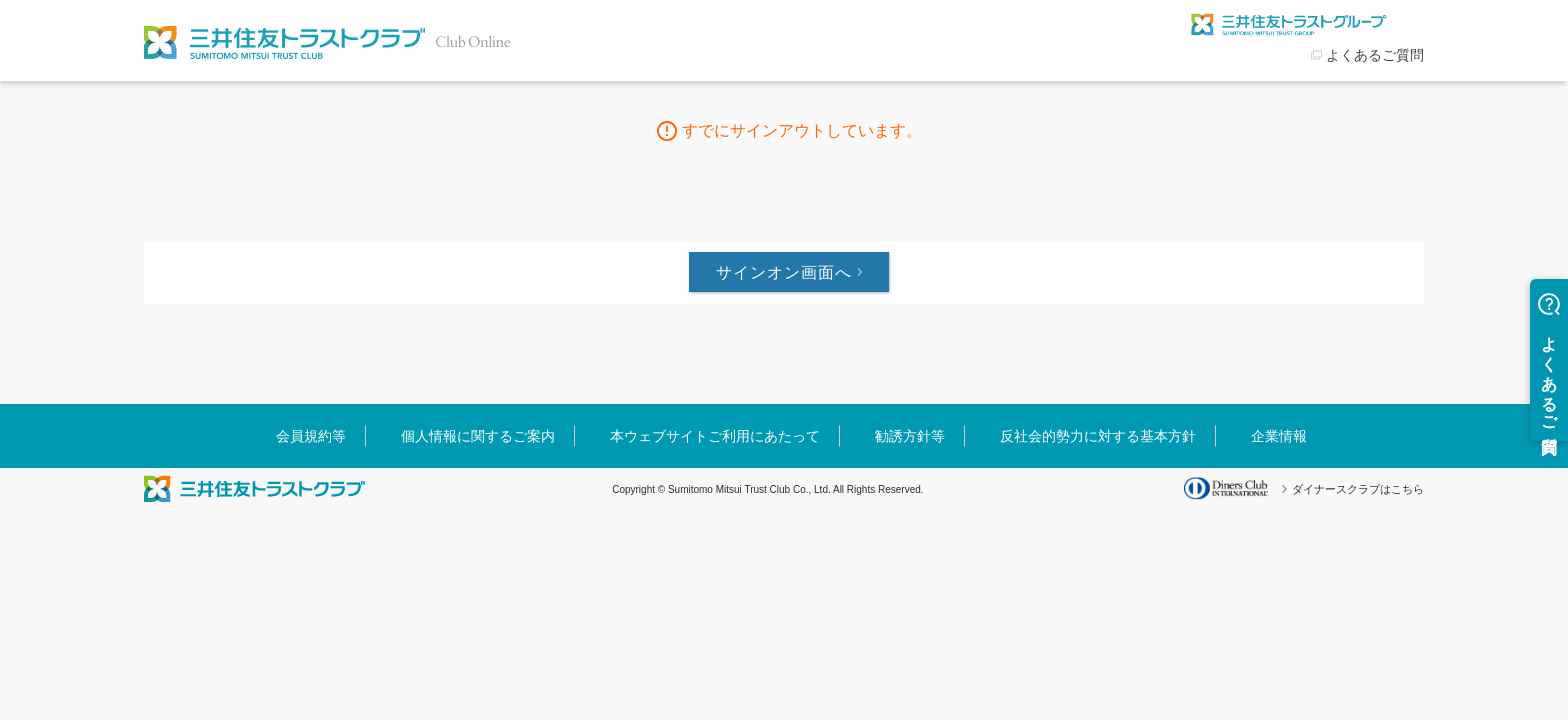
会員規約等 (311, 436)
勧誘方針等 (910, 436)
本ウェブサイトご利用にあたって (715, 436)
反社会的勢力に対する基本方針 (1098, 436)
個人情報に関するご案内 (478, 436)
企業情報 (1279, 436)
